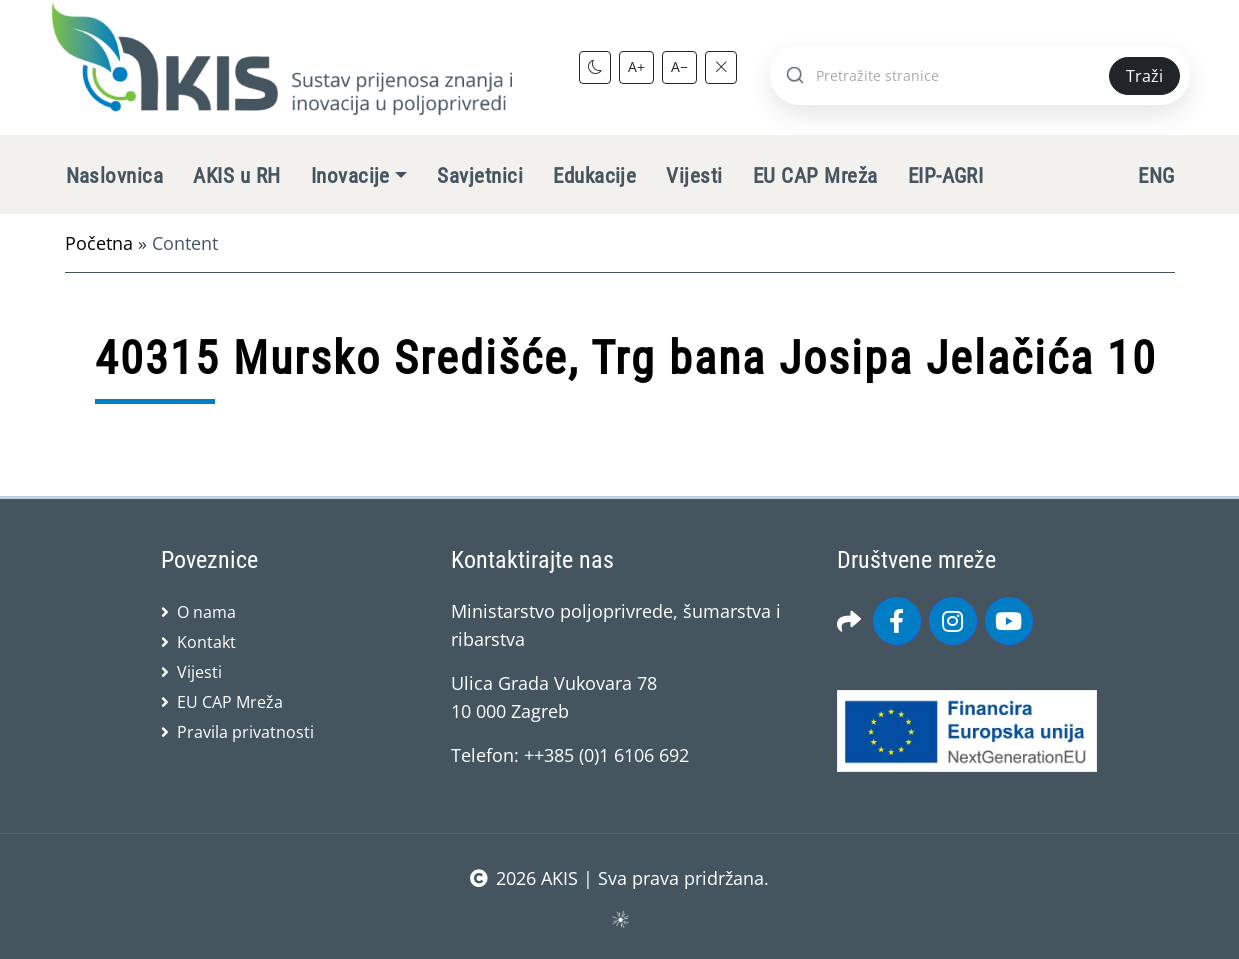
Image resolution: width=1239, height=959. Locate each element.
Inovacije (350, 176)
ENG (1156, 176)
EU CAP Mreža (815, 176)
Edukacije (594, 176)
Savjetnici (480, 176)
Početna (99, 243)
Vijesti (694, 176)
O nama (206, 612)
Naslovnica (115, 176)
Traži (1144, 76)
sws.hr (619, 918)
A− (679, 66)
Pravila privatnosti (245, 732)
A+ (636, 66)
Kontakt (206, 642)
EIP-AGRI (946, 176)
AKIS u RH (236, 176)
